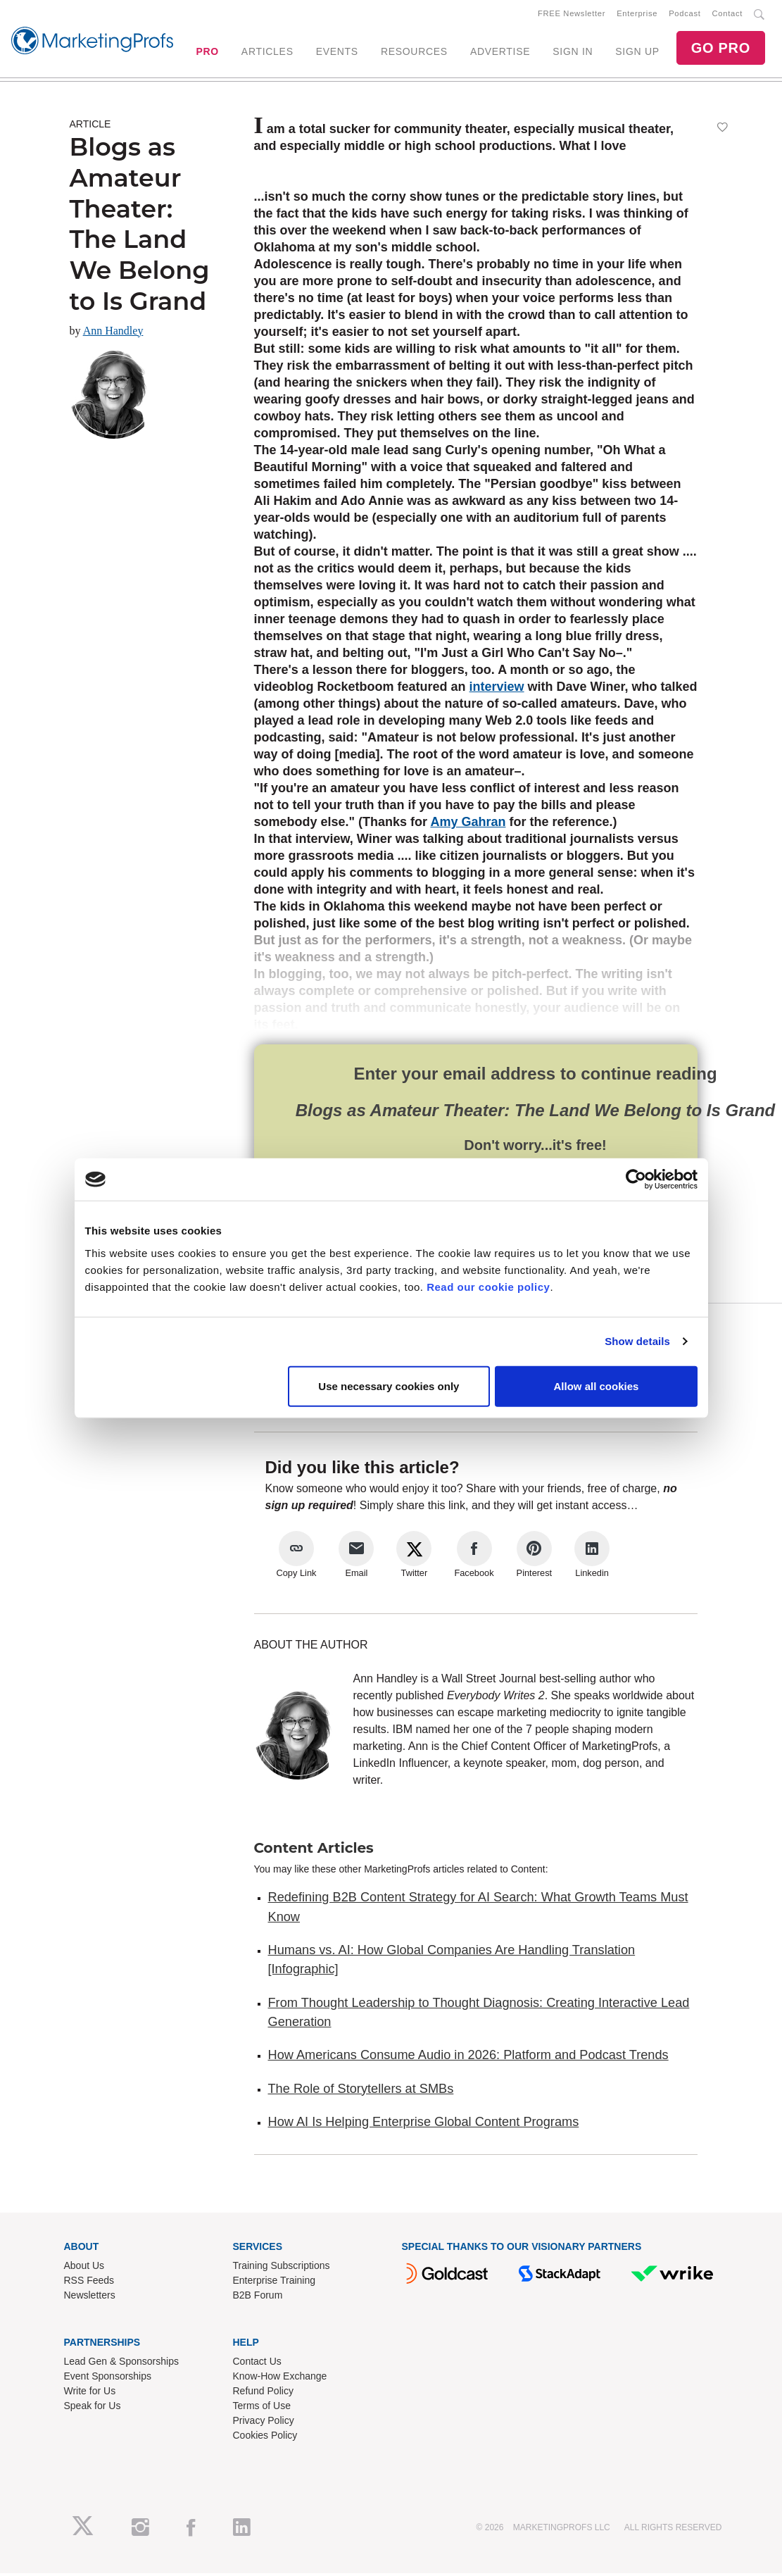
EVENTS (337, 52)
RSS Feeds (89, 2283)
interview (496, 689)
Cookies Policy (265, 2438)
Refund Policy (263, 2393)
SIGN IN (573, 52)
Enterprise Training (274, 2283)
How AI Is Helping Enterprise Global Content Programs (423, 2125)
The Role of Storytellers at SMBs (361, 2091)
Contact (727, 15)
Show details (637, 1341)
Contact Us (257, 2364)
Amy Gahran (467, 825)
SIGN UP (637, 52)
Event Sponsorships (108, 2378)
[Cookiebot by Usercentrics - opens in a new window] (636, 1179)
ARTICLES (267, 52)
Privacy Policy (263, 2423)
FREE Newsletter (571, 15)
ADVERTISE (500, 52)
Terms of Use (262, 2408)
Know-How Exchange (280, 2378)
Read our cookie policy (488, 1286)
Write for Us (90, 2393)
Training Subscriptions (281, 2268)
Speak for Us (92, 2408)
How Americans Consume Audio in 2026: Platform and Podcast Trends (468, 2058)
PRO (207, 52)
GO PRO (720, 49)
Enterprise (637, 15)
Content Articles (314, 1850)
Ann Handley (113, 333)
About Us (84, 2268)
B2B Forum (258, 2297)
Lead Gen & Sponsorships (121, 2364)
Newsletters (89, 2297)
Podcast (684, 15)
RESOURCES (414, 52)
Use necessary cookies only (388, 1386)
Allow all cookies (596, 1386)
